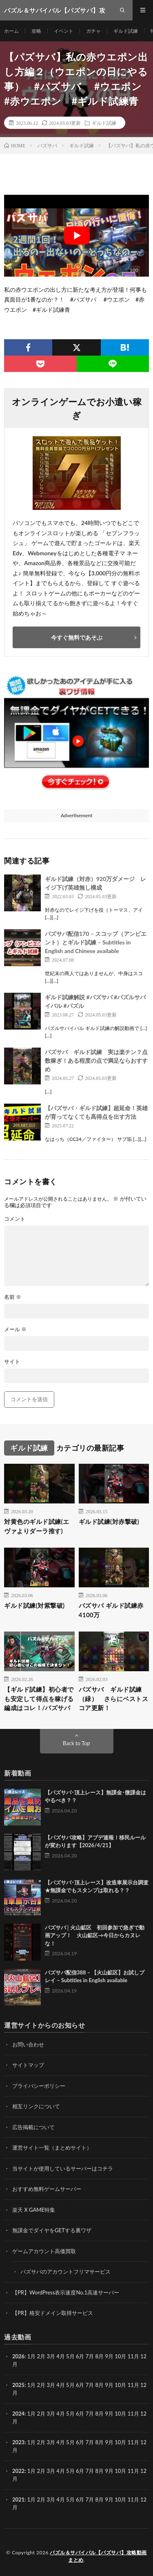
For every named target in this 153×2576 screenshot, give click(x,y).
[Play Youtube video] (76, 236)
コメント (14, 1219)
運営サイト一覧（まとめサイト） (52, 2147)
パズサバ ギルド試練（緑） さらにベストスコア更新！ (114, 1698)
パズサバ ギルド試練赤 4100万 (111, 1610)
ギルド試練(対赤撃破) (109, 1521)
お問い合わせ (28, 2044)
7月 (90, 2385)
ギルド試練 (125, 31)
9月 (109, 2385)
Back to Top (76, 1743)
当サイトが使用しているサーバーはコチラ (62, 2168)
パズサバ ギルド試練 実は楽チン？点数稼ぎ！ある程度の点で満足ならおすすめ (96, 1060)
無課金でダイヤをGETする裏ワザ (51, 2230)
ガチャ (93, 31)
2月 (41, 2356)
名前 (12, 1297)
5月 (70, 2385)
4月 (60, 2356)
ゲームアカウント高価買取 (44, 2251)
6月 (80, 2385)
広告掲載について (33, 2127)
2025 (18, 2385)
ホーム (11, 31)
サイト (12, 1361)
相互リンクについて (36, 2106)
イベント (63, 31)
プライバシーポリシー (38, 2085)
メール (15, 1329)
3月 (51, 2356)
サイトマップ (28, 2065)
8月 (99, 2385)
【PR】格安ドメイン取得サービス (52, 2313)
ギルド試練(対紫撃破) (34, 1605)
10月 (120, 2385)
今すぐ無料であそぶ (76, 637)
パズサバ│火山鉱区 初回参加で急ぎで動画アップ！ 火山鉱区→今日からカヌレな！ (94, 1935)
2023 (18, 2442)
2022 (18, 2471)
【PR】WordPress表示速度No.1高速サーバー (65, 2292)
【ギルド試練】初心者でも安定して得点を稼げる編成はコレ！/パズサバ (39, 1698)
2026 (18, 2356)
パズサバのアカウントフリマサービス (65, 2271)
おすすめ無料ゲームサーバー (46, 2189)
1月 (31, 2356)
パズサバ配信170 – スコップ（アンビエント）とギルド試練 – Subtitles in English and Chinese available (95, 942)
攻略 (36, 31)
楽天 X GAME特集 (33, 2209)
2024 (18, 2413)
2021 (18, 2499)
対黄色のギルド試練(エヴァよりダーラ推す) (36, 1526)
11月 (133, 2385)
